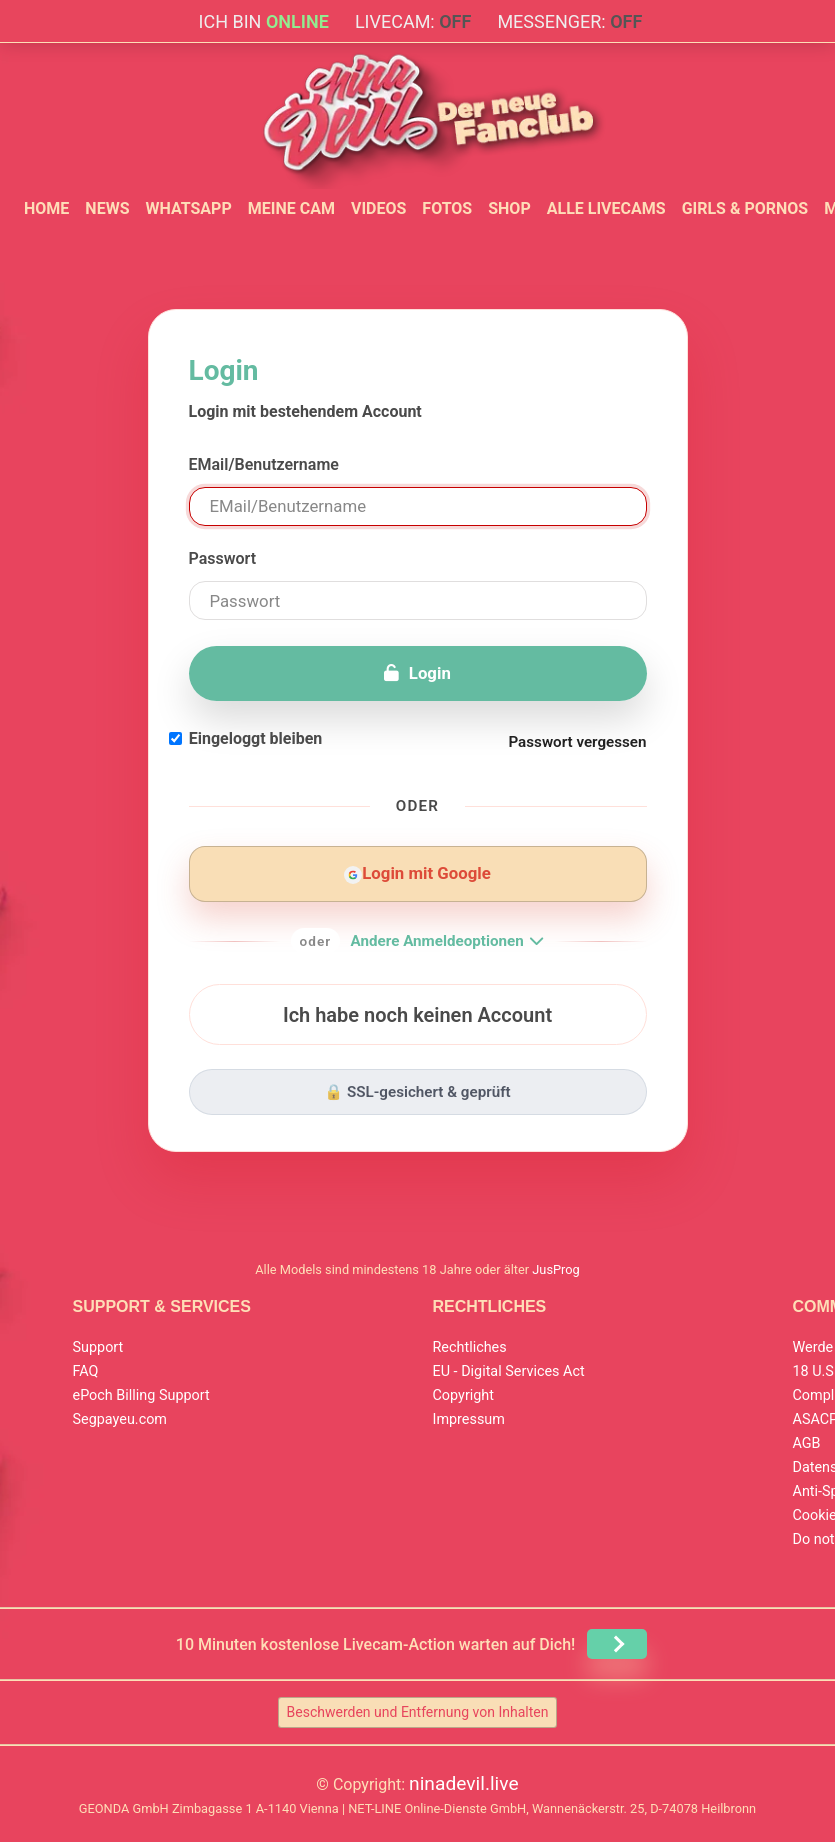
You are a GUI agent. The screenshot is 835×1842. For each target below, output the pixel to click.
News (107, 208)
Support (98, 1347)
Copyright (463, 1395)
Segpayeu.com (120, 1419)
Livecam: (413, 21)
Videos (378, 208)
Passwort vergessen (577, 742)
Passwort (223, 558)
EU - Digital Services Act (509, 1371)
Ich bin (264, 21)
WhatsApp (188, 208)
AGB (807, 1443)
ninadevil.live (464, 1783)
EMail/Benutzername (264, 464)
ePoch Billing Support (141, 1395)
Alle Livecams (606, 208)
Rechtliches (470, 1347)
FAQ (86, 1371)
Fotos (447, 208)
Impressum (469, 1419)
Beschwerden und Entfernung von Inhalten (418, 1712)
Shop (509, 208)
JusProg (556, 1269)
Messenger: (569, 21)
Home (46, 208)
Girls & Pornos (745, 208)
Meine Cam (291, 208)
